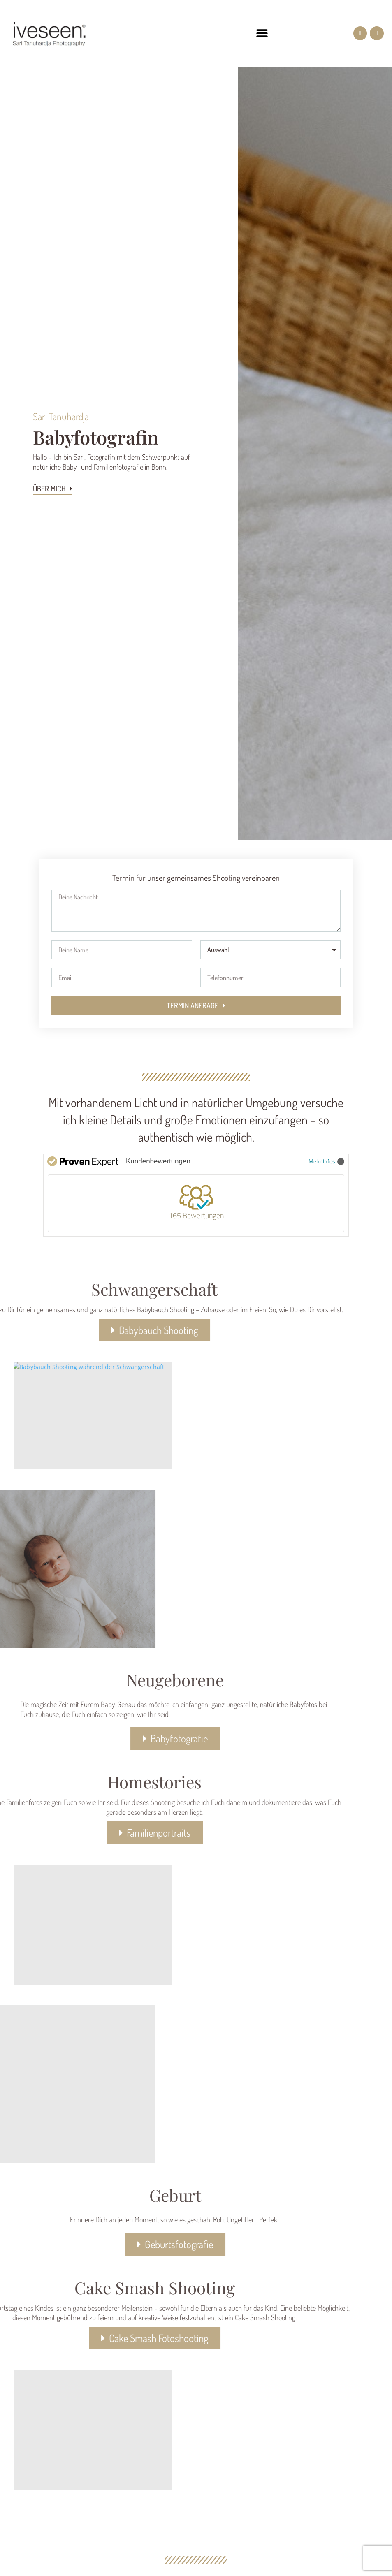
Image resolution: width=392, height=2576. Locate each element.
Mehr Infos (326, 1161)
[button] (262, 33)
